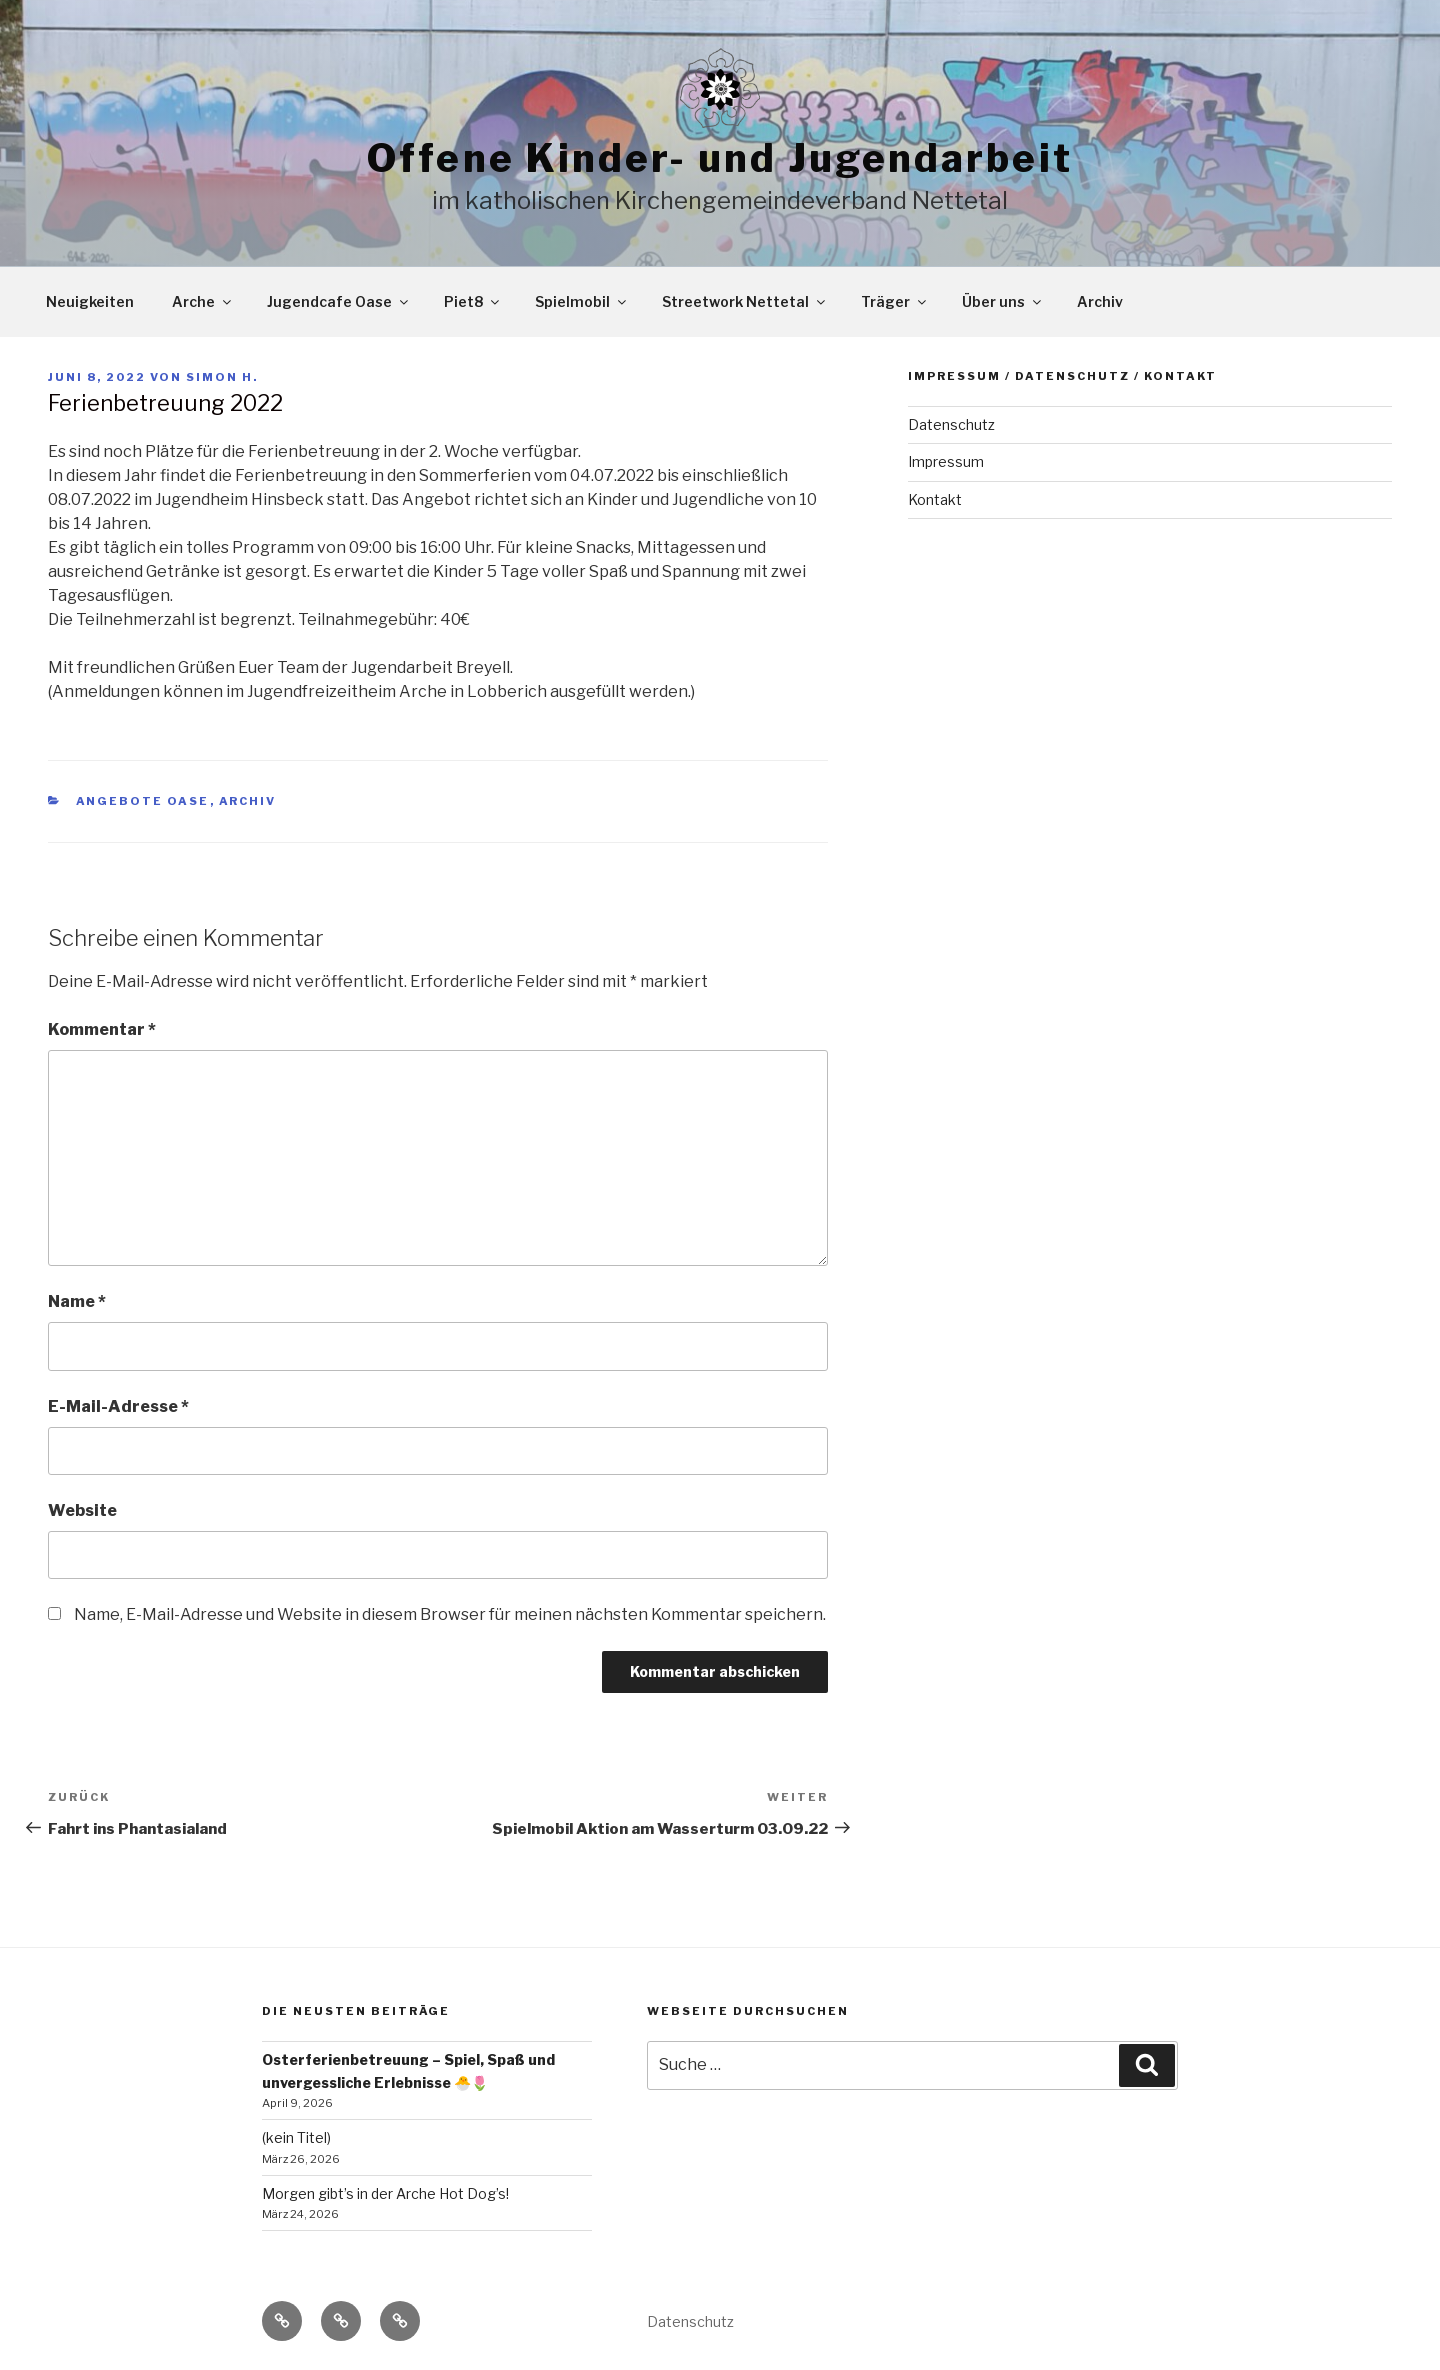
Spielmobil (582, 301)
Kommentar (102, 1029)
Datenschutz (951, 424)
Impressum (946, 461)
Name (77, 1301)
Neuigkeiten (90, 301)
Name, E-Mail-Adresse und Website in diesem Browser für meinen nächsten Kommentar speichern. (450, 1614)
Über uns (1003, 301)
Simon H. (222, 377)
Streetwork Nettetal (745, 301)
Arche (203, 301)
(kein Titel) (296, 2137)
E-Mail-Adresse (118, 1406)
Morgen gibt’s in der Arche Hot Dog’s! (385, 2193)
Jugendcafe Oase (339, 301)
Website (82, 1510)
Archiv (1100, 301)
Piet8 (473, 301)
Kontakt (935, 499)
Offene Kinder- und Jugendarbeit (719, 158)
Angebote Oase (143, 801)
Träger (895, 301)
